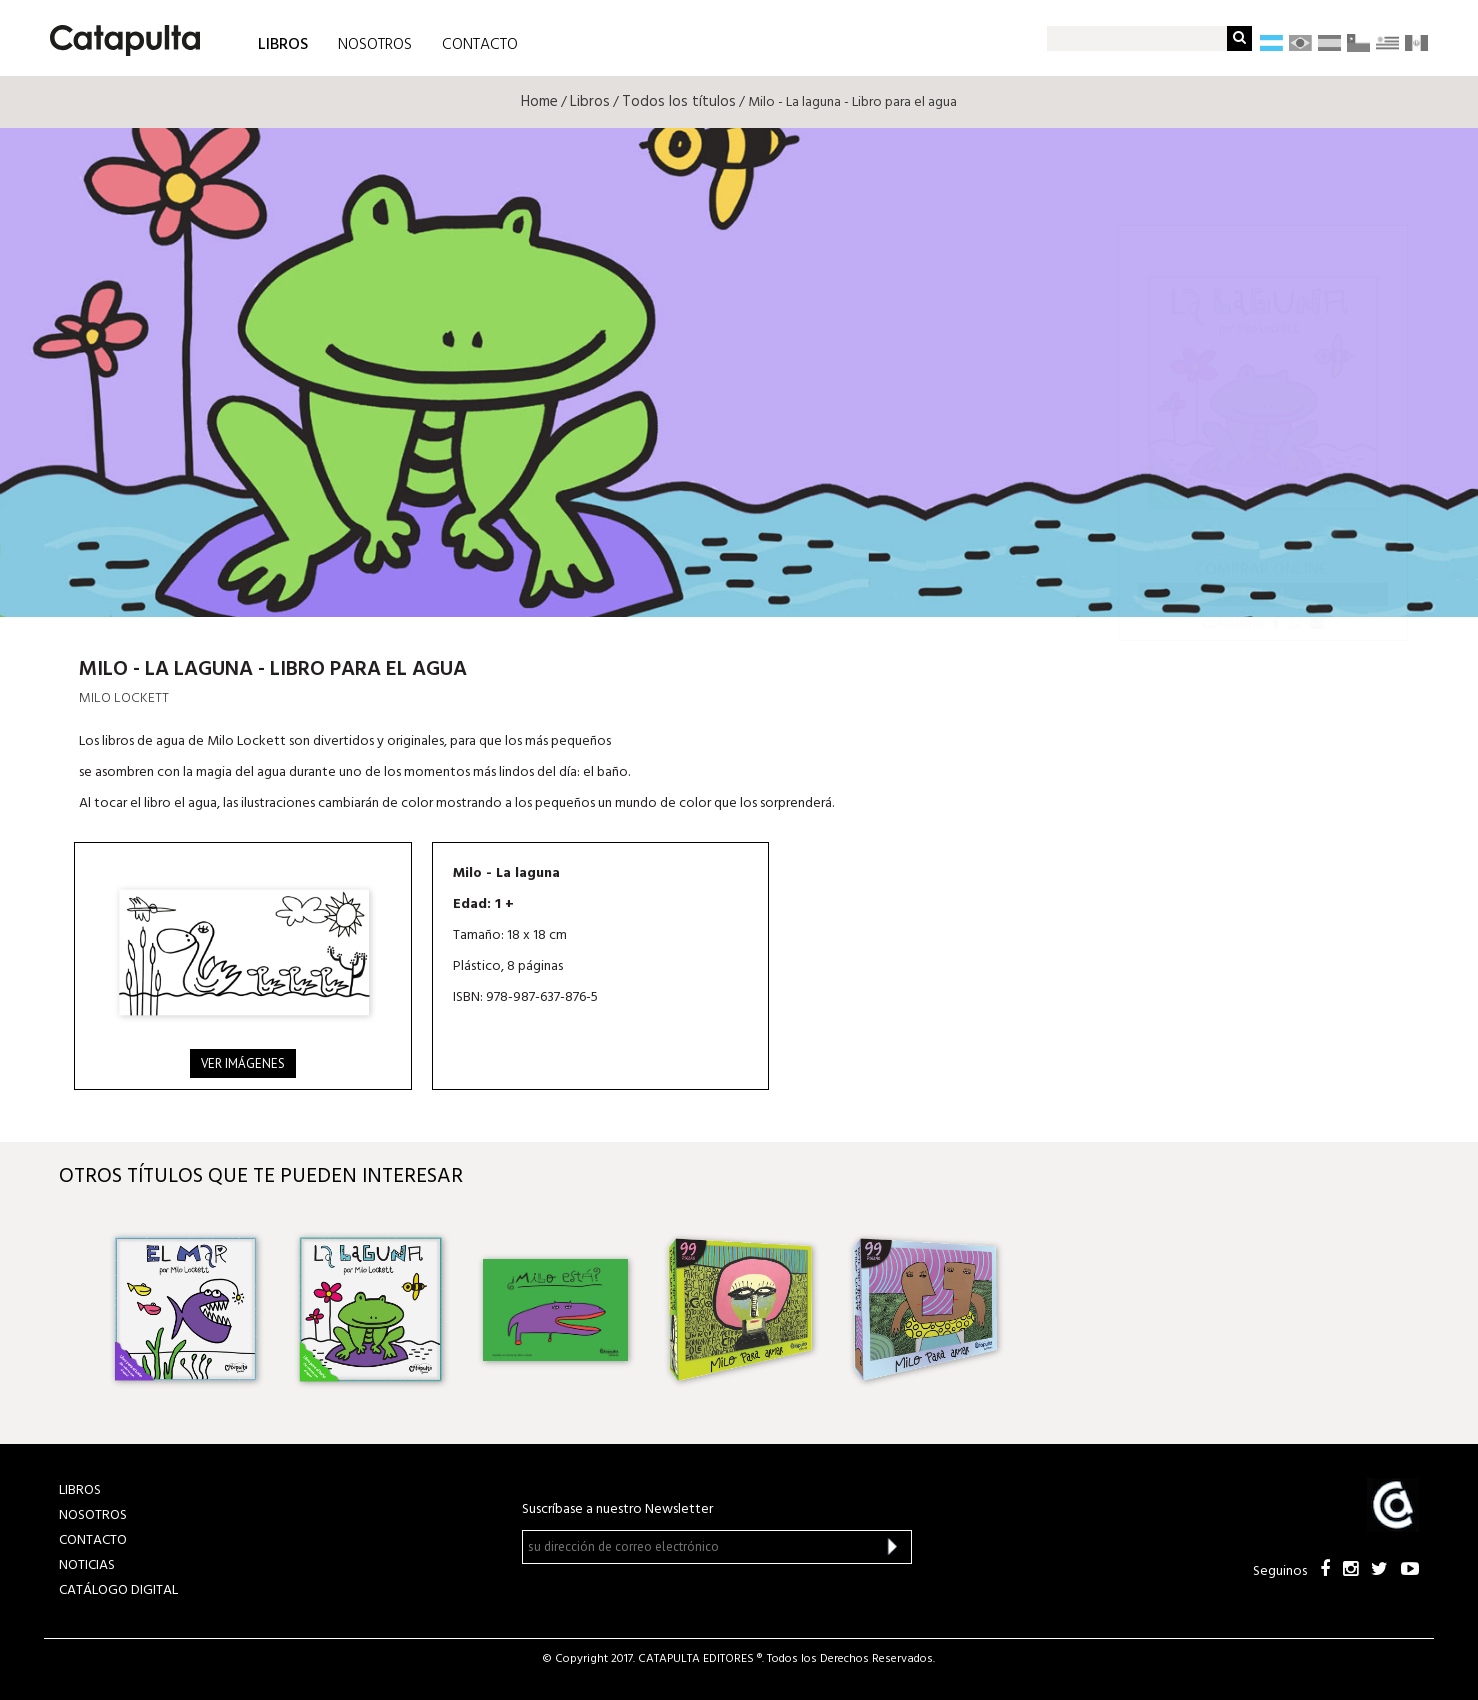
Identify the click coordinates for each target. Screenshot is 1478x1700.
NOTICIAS (87, 1565)
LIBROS (283, 43)
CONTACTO (480, 45)
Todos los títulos (679, 102)
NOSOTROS (375, 45)
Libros (590, 102)
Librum (1263, 593)
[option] (185, 1310)
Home (539, 102)
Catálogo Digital (118, 1590)
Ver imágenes (243, 1063)
